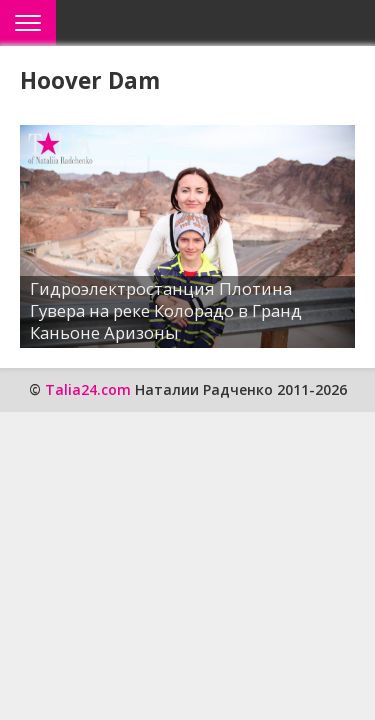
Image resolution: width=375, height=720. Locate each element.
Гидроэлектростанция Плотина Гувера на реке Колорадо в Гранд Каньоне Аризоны (166, 310)
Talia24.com (88, 389)
